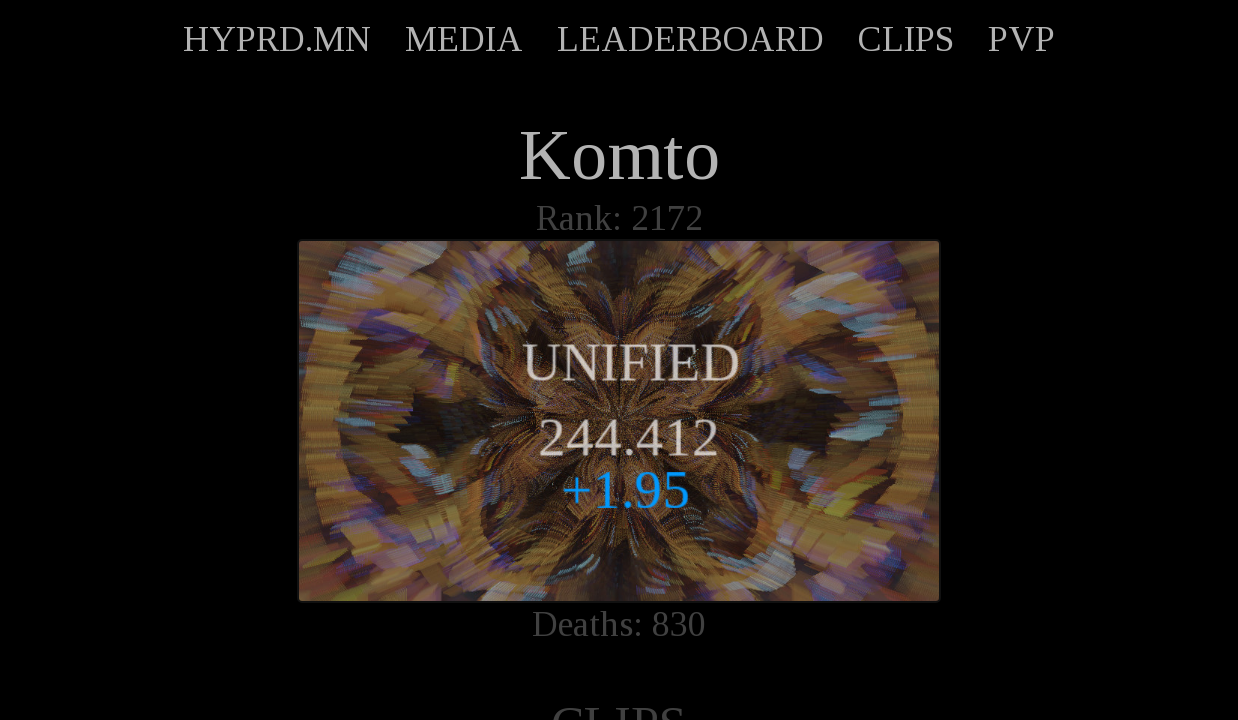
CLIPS (906, 39)
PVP (1021, 39)
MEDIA (464, 39)
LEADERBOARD (690, 39)
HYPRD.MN (277, 39)
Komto (619, 155)
